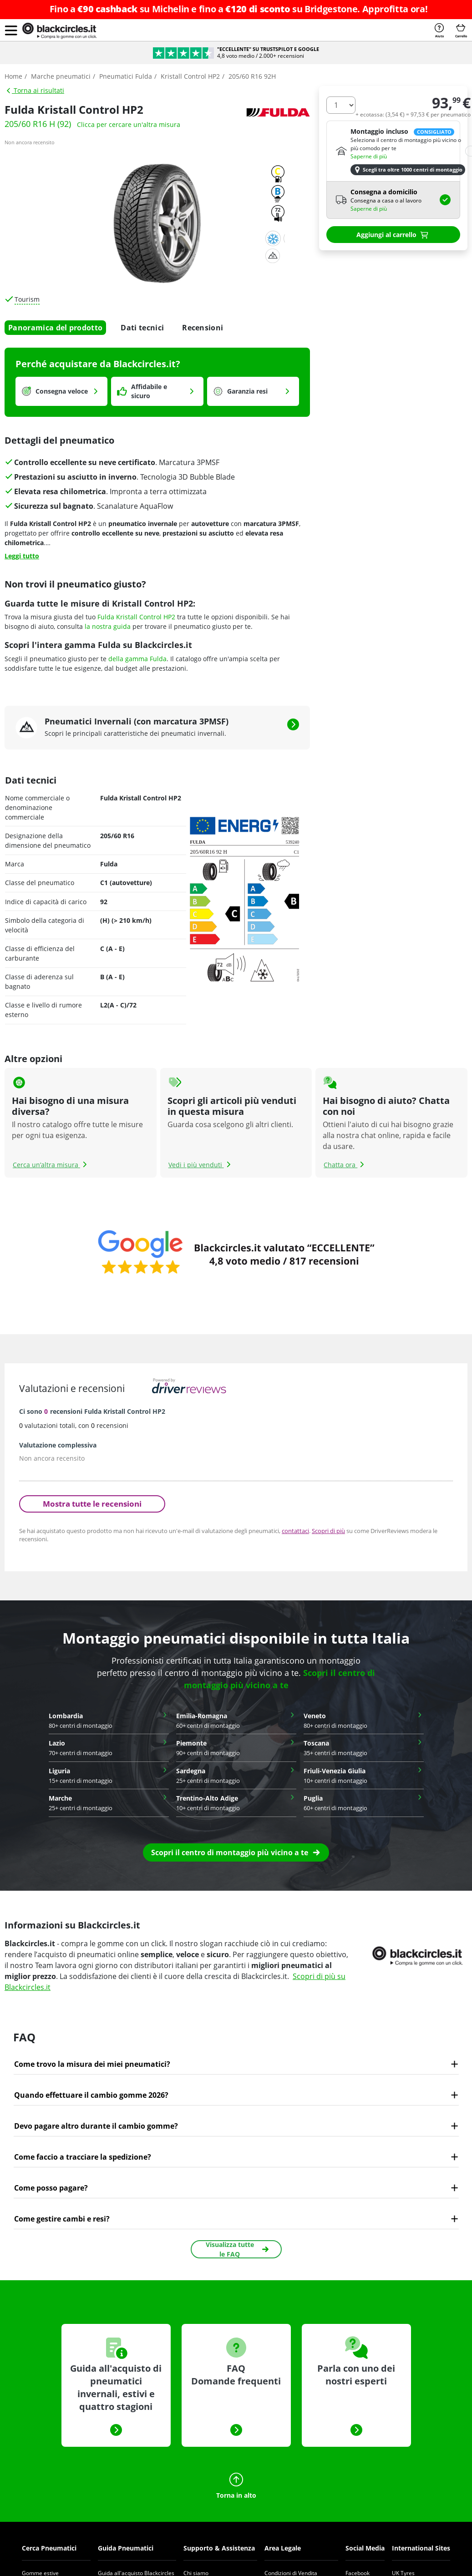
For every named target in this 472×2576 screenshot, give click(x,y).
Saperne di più (368, 156)
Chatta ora (345, 1164)
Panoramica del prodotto (55, 328)
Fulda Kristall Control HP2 (136, 616)
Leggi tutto (22, 556)
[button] (11, 30)
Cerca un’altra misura (51, 1164)
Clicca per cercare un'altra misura (128, 124)
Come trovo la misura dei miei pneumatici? (92, 2064)
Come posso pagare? (51, 2188)
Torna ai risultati (34, 90)
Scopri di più (328, 1531)
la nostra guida (108, 626)
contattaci (295, 1531)
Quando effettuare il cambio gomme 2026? (91, 2095)
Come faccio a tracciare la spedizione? (82, 2157)
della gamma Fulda (137, 658)
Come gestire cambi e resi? (62, 2219)
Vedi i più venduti (200, 1164)
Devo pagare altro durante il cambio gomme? (96, 2126)
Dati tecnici (142, 328)
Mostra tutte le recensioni (92, 1503)
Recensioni (202, 328)
